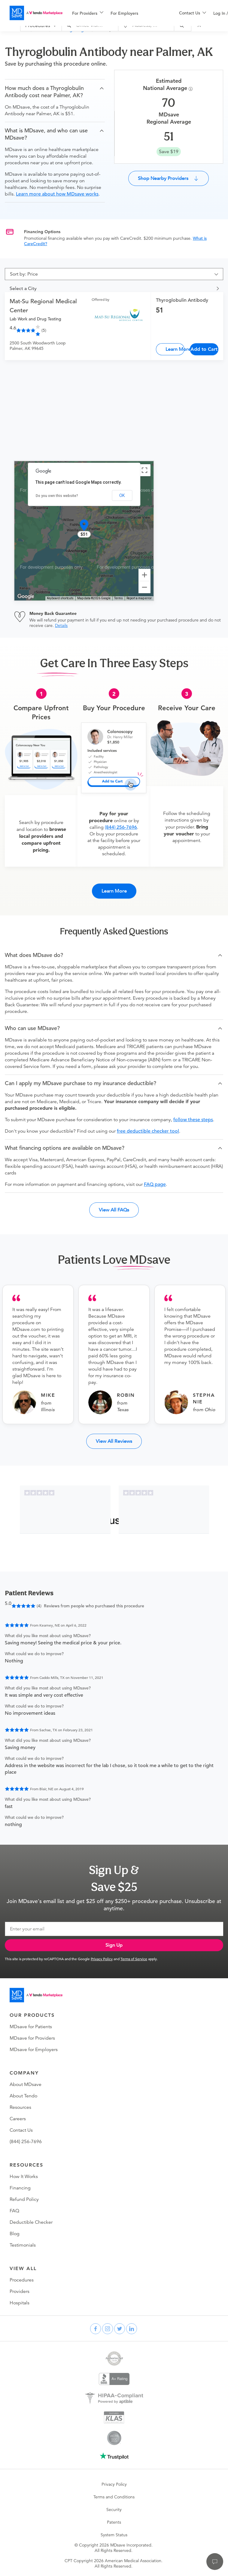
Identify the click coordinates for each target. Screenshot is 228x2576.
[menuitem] (87, 13)
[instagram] (107, 2328)
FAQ (14, 2211)
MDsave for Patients (31, 2027)
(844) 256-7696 (121, 827)
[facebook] (95, 2328)
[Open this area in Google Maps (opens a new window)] (26, 596)
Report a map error (139, 598)
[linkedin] (131, 2328)
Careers (18, 2119)
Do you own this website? (57, 496)
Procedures (22, 2280)
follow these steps (193, 1120)
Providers (19, 2291)
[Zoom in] (144, 575)
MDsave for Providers (32, 2038)
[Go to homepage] (36, 1995)
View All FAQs (114, 1210)
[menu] (116, 13)
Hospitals (19, 2303)
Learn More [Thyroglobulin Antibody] (175, 349)
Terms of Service (133, 1958)
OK (122, 495)
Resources (20, 2107)
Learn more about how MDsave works (57, 194)
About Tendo (23, 2096)
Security (114, 2509)
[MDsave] (36, 13)
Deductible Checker (31, 2222)
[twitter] (119, 2328)
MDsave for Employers (34, 2050)
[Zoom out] (144, 587)
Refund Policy (24, 2199)
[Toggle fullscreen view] (144, 470)
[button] (55, 92)
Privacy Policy (102, 1958)
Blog (15, 2234)
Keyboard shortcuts (60, 598)
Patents (114, 2522)
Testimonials (23, 2245)
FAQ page (155, 1184)
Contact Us (21, 2130)
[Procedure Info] (191, 89)
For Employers (124, 13)
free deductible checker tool (148, 1131)
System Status (114, 2534)
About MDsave (25, 2084)
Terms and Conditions (114, 2497)
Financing (20, 2188)
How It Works (24, 2176)
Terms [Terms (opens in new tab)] (118, 598)
